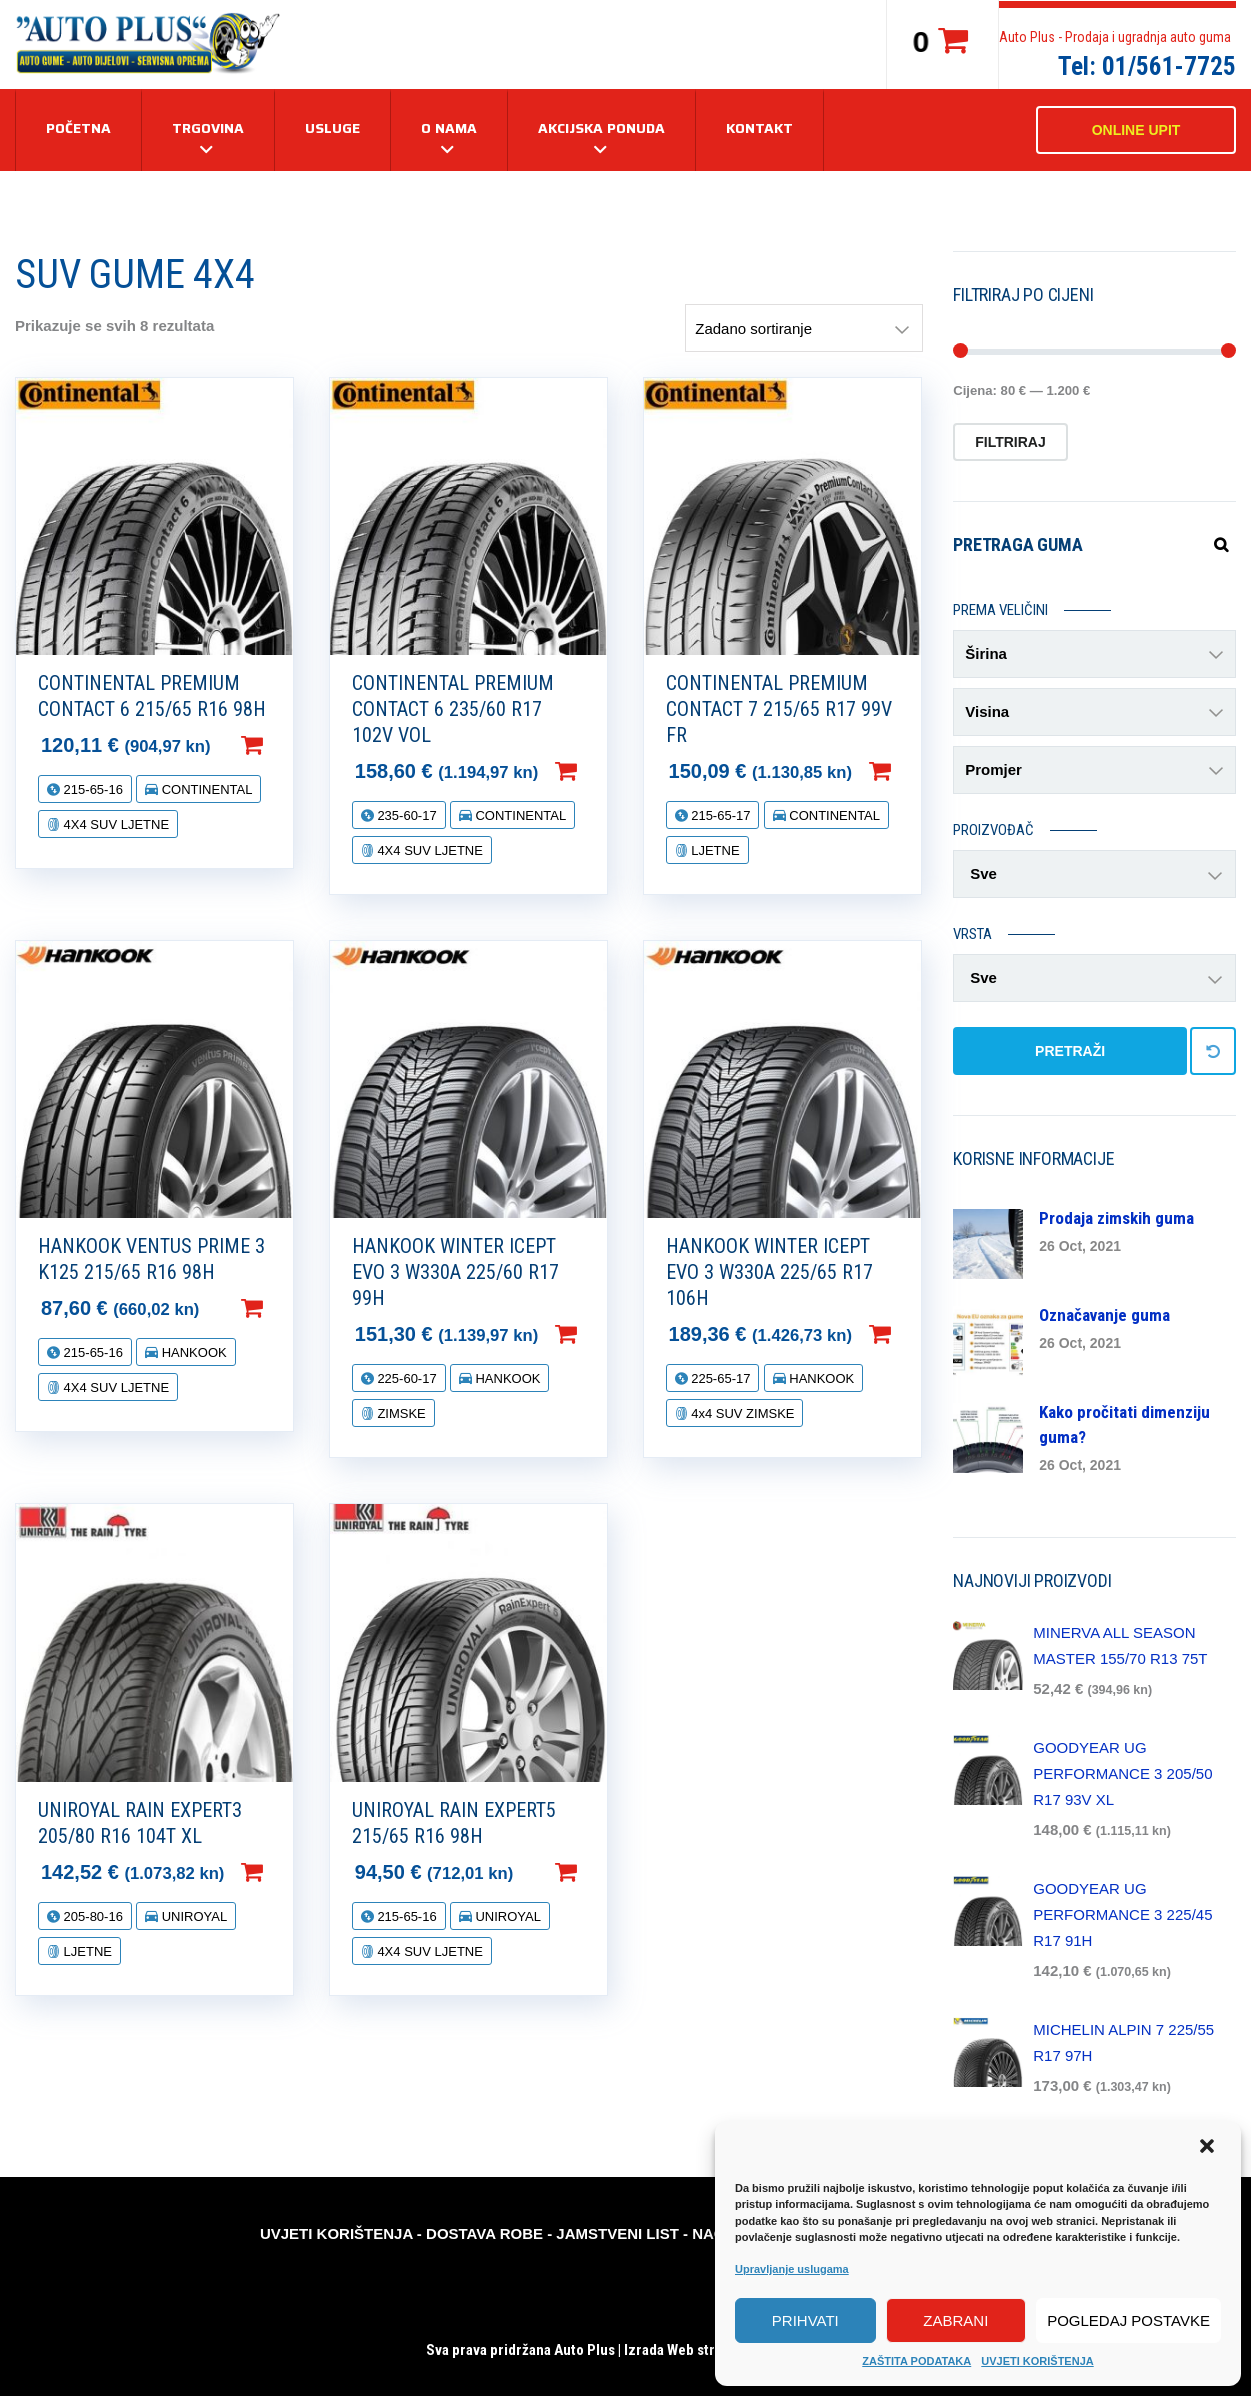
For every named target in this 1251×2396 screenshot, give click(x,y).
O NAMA (449, 128)
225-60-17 (405, 1378)
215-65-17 (719, 815)
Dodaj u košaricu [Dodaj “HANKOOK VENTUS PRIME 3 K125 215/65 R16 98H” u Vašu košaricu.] (284, 1308)
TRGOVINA (208, 128)
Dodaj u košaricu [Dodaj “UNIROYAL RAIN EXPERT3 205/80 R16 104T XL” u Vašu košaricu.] (284, 1872)
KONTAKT (759, 128)
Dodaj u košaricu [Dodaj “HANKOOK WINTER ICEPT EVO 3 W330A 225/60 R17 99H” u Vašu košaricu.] (598, 1334)
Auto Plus (584, 2350)
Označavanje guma (1104, 1315)
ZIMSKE (400, 1413)
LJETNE (714, 850)
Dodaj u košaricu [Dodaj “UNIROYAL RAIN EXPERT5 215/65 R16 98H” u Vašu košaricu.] (598, 1872)
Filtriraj (1010, 442)
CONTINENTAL (205, 789)
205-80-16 (91, 1916)
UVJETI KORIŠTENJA (1037, 2361)
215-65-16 (91, 789)
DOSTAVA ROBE (484, 2233)
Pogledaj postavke (1128, 2320)
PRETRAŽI (1070, 1051)
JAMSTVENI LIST (617, 2233)
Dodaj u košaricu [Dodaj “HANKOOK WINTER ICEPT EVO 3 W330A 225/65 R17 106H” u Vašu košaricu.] (912, 1334)
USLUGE (332, 128)
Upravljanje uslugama (792, 2269)
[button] (1209, 2148)
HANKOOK (192, 1352)
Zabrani (955, 2320)
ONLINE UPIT (1136, 130)
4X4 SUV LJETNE (114, 824)
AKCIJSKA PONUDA (601, 128)
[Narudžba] (804, 328)
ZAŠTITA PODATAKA (916, 2361)
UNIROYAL (192, 1916)
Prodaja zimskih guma (1116, 1218)
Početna (78, 128)
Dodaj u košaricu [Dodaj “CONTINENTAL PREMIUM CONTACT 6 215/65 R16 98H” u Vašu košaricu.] (284, 745)
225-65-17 (719, 1378)
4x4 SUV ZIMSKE (741, 1413)
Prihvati (805, 2320)
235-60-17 (405, 815)
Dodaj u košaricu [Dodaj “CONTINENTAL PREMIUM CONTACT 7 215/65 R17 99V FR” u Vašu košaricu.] (912, 771)
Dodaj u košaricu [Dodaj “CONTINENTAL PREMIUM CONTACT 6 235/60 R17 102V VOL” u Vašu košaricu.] (598, 771)
